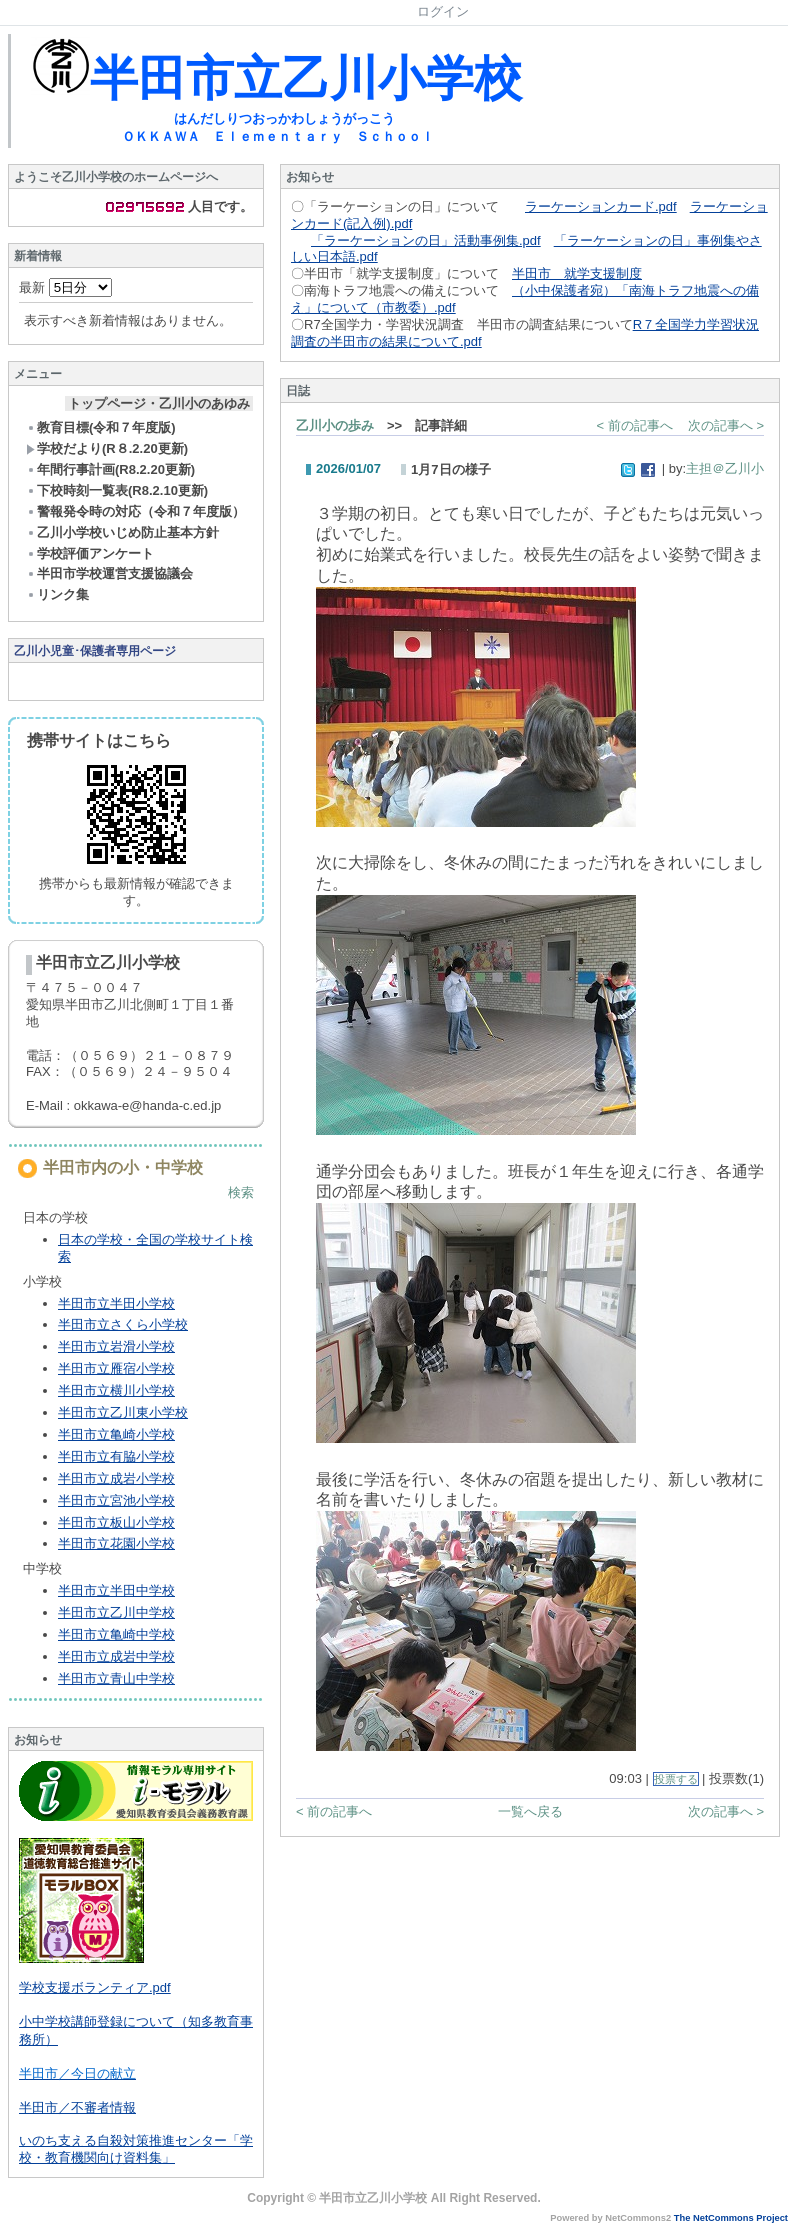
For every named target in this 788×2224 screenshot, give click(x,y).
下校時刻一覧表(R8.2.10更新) (117, 490)
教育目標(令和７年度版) (101, 427)
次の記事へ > (726, 425)
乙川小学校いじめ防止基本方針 (122, 532)
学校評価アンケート (90, 553)
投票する (676, 1779)
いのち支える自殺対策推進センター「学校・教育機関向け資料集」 (136, 2149)
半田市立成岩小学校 (116, 1478)
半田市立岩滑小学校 (116, 1346)
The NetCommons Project (731, 2218)
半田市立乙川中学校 (116, 1612)
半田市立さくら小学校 (123, 1324)
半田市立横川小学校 (116, 1390)
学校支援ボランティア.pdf (95, 1987)
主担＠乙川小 (725, 468)
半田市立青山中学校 (116, 1678)
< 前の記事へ (635, 425)
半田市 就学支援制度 (577, 273)
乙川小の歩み (335, 425)
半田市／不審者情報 (77, 2107)
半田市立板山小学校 (116, 1522)
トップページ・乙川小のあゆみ (159, 403)
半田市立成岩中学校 (116, 1656)
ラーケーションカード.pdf (601, 206)
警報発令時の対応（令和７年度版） (135, 511)
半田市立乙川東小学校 (123, 1412)
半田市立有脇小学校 (116, 1456)
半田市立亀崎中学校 (116, 1634)
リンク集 (57, 594)
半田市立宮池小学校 (116, 1500)
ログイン (443, 11)
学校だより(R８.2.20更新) (107, 448)
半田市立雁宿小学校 (116, 1368)
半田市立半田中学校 (116, 1590)
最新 (65, 287)
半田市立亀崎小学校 (116, 1434)
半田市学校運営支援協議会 (109, 573)
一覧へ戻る (530, 1811)
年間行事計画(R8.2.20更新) (110, 469)
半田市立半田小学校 (116, 1303)
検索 (241, 1192)
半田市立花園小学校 (116, 1543)
